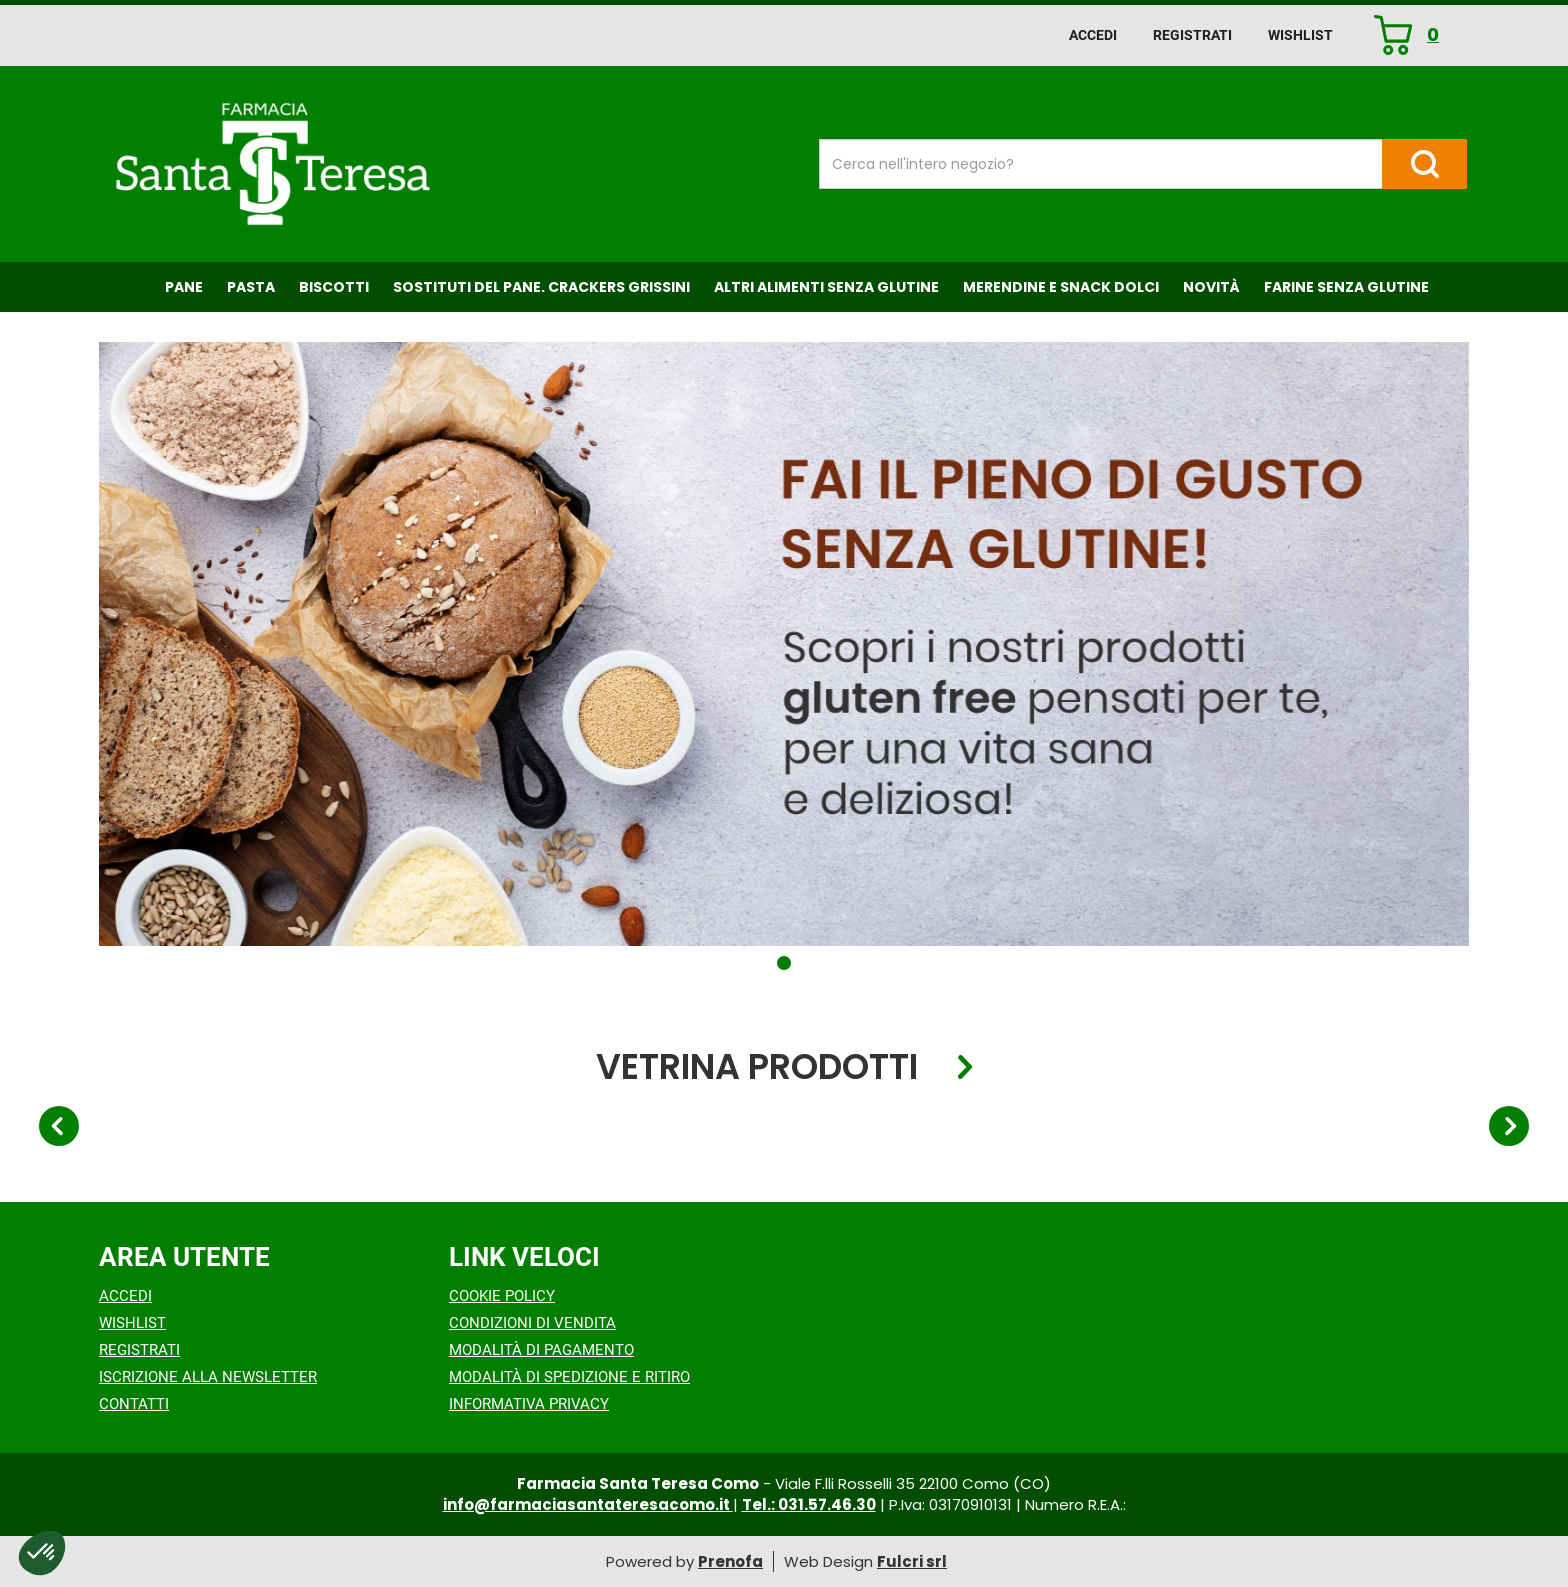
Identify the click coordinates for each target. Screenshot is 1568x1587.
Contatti (134, 1404)
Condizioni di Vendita (532, 1323)
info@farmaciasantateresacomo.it (588, 1504)
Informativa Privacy (529, 1404)
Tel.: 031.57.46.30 (809, 1504)
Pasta (251, 287)
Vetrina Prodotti (757, 1067)
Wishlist (1300, 35)
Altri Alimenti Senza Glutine (826, 287)
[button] (784, 963)
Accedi (1093, 35)
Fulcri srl (912, 1561)
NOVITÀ (1211, 287)
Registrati (1192, 35)
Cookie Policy (502, 1296)
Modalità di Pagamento (541, 1350)
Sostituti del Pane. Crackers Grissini (541, 287)
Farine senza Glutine (1346, 287)
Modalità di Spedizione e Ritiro (569, 1377)
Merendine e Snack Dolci (1061, 287)
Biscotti (334, 287)
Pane (184, 287)
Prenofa (730, 1561)
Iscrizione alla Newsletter (208, 1377)
